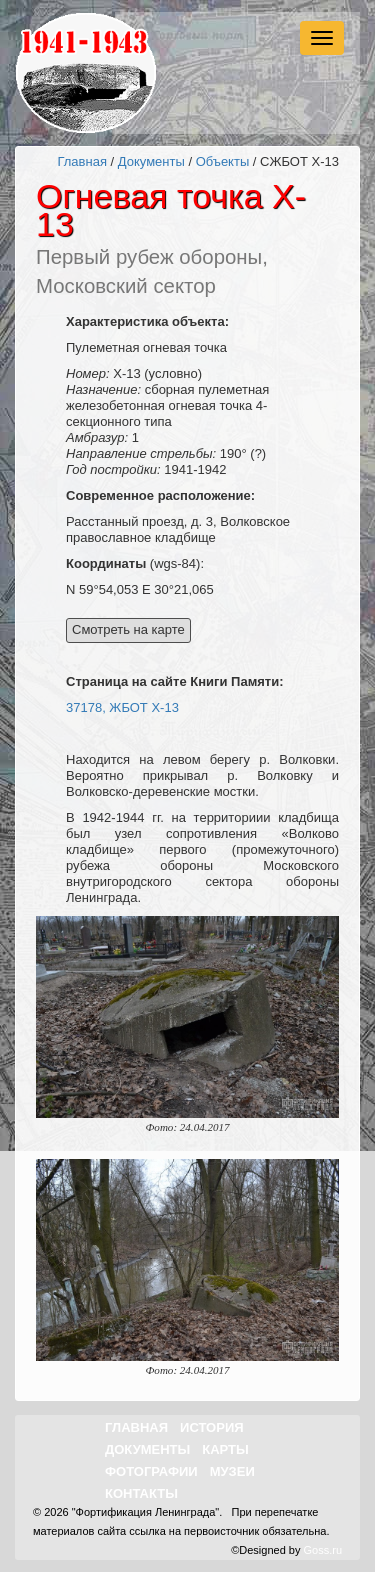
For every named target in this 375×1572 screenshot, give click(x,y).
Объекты (223, 161)
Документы (151, 161)
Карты (225, 1449)
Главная (81, 161)
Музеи (232, 1471)
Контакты (141, 1493)
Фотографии (151, 1471)
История (212, 1427)
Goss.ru (322, 1550)
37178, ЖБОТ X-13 (122, 707)
